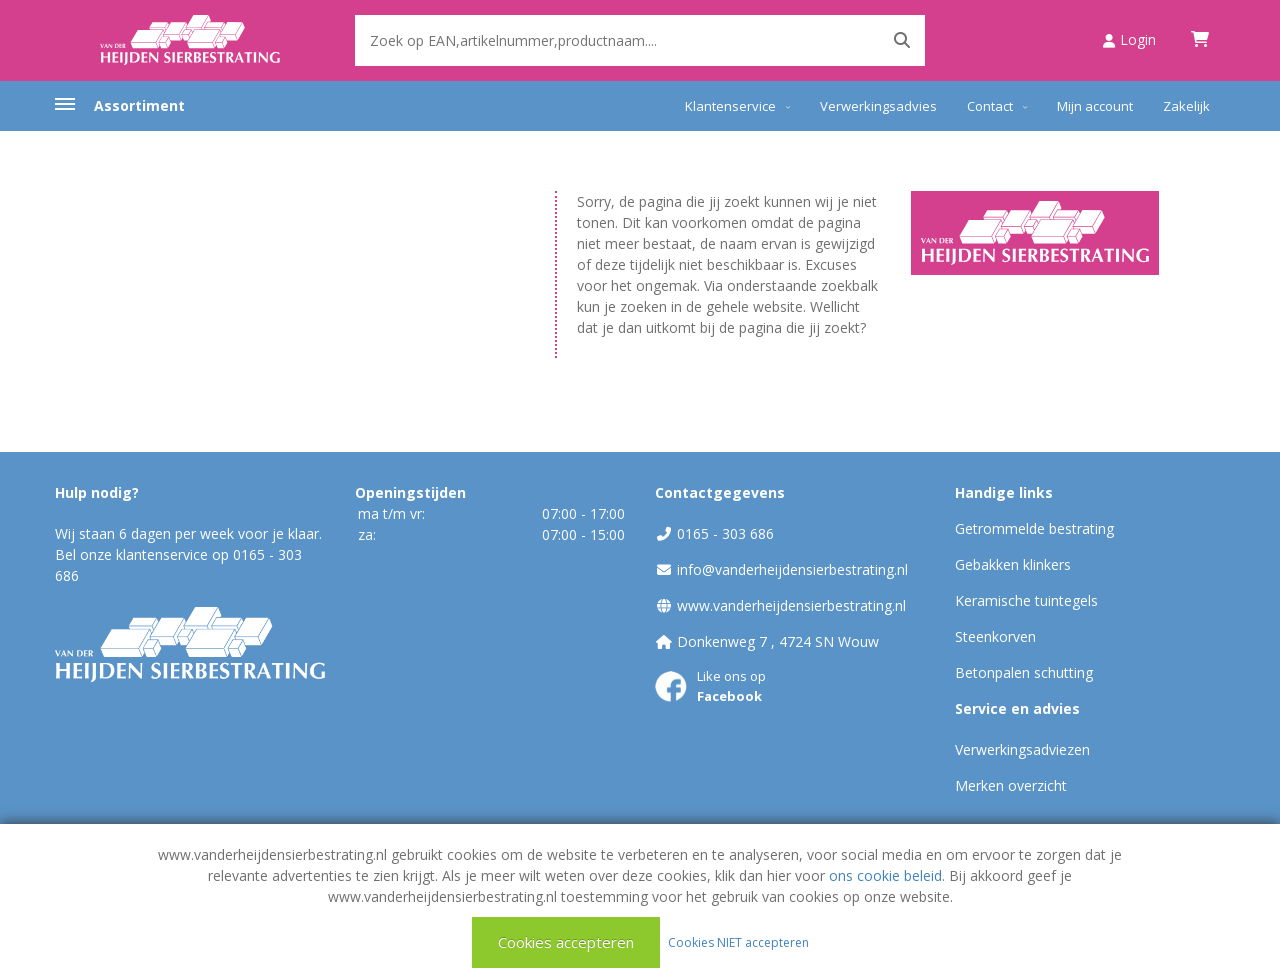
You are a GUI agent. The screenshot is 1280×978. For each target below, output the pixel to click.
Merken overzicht (1011, 785)
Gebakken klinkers (1013, 564)
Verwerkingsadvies (878, 106)
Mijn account (1095, 106)
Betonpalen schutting (1024, 672)
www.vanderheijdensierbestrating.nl (791, 605)
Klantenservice (730, 106)
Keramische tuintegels (1026, 600)
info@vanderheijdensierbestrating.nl (792, 569)
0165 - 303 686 (725, 533)
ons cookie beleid (885, 875)
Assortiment (139, 105)
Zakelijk (1186, 106)
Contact (990, 106)
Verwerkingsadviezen (1022, 749)
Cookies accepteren (566, 942)
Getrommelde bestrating (1034, 528)
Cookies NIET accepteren (738, 941)
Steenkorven (995, 636)
